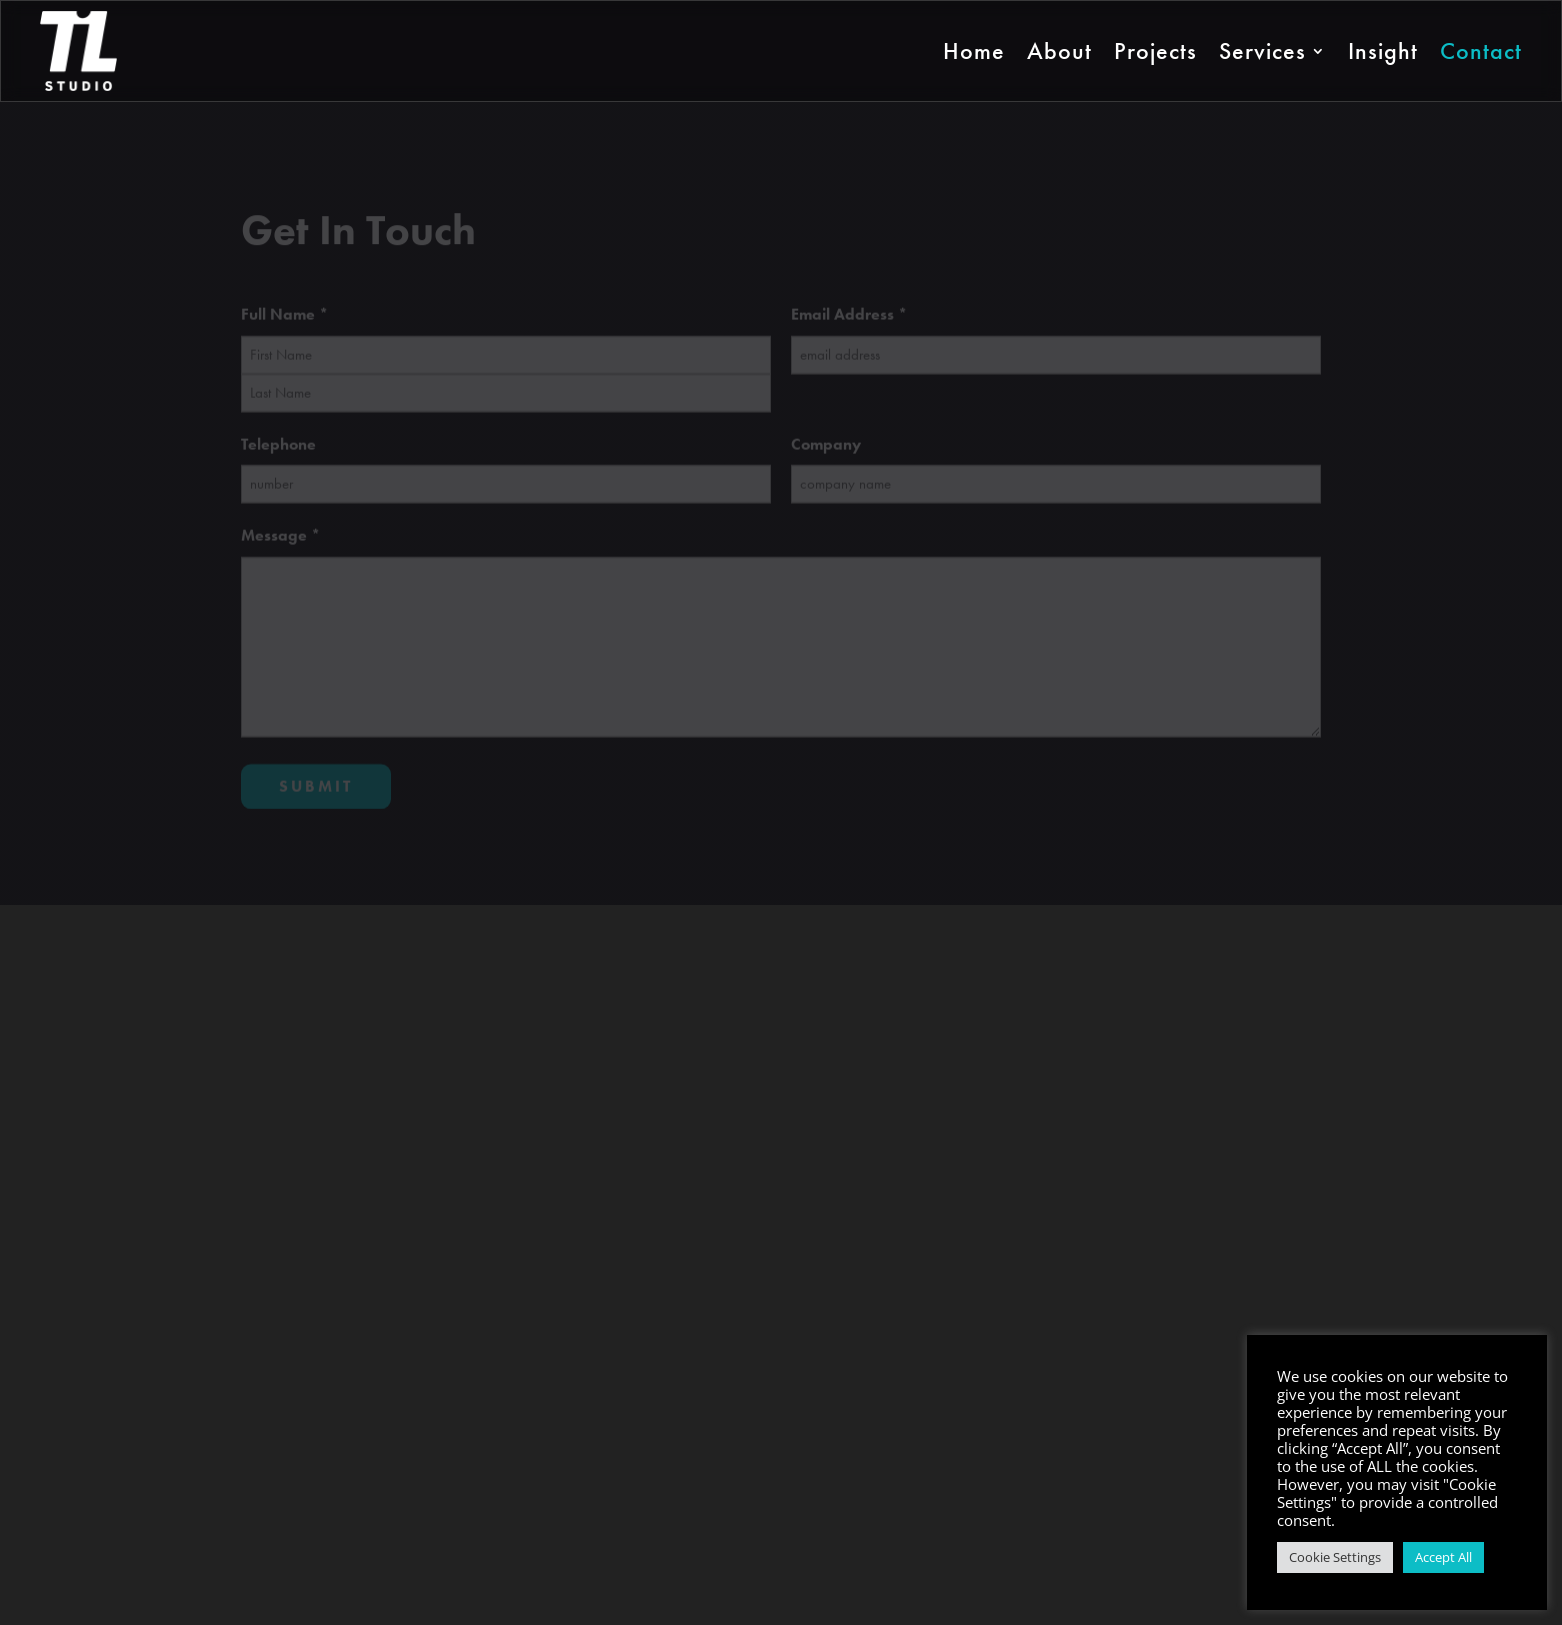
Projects (1155, 50)
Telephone (278, 448)
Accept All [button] (1443, 1557)
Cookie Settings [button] (1335, 1557)
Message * (280, 540)
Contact (1481, 50)
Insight (1383, 50)
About (1059, 50)
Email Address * (849, 319)
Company (826, 448)
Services (1262, 50)
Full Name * (284, 319)
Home (974, 50)
